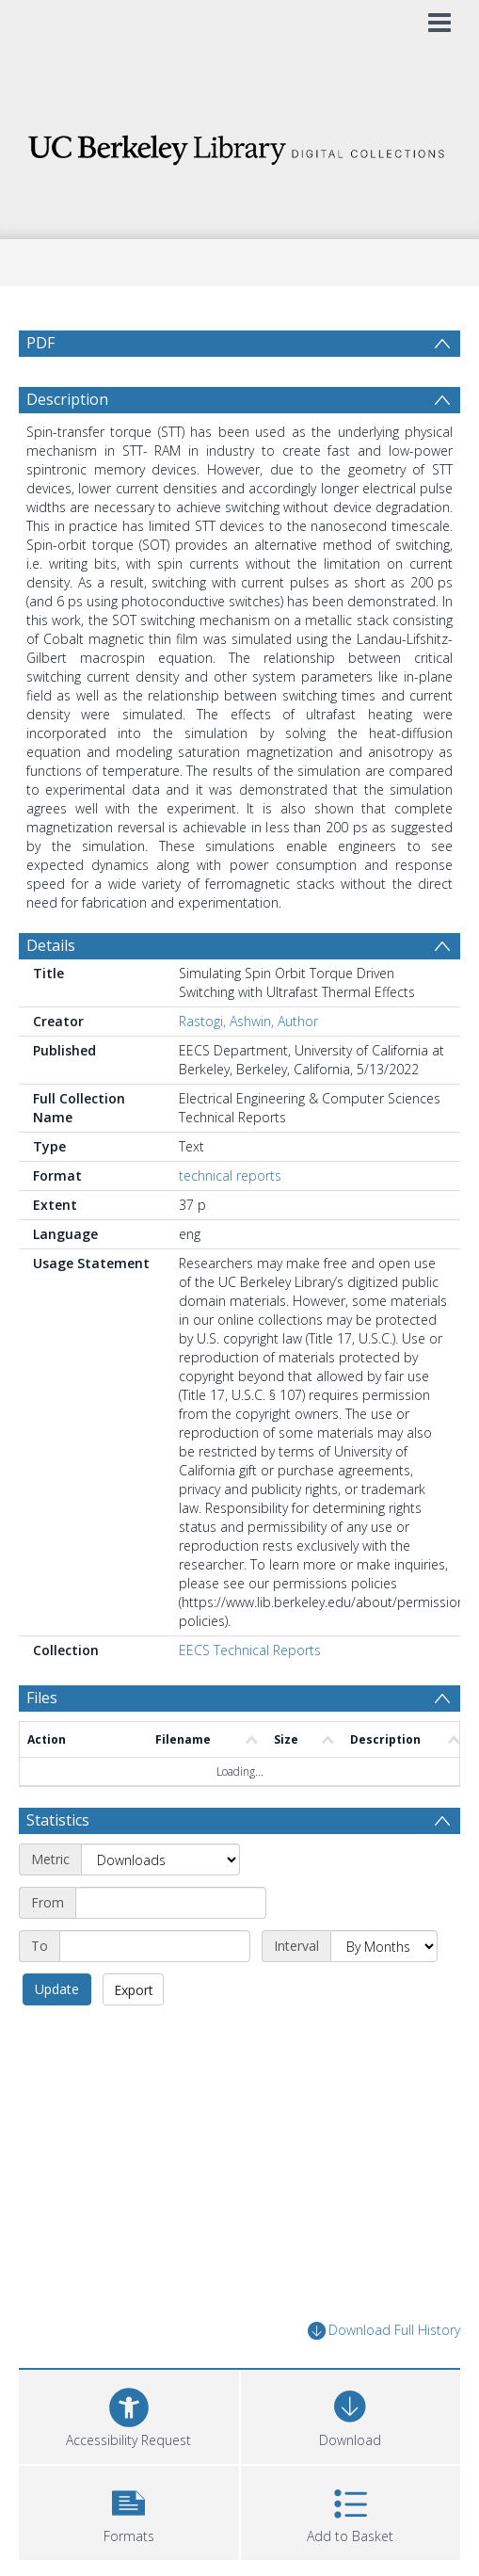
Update (57, 2034)
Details (50, 990)
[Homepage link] (239, 144)
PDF (40, 342)
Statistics (57, 1865)
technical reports (230, 1221)
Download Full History (384, 2376)
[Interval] (384, 1991)
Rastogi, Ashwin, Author (248, 1066)
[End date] (154, 1991)
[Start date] (170, 1948)
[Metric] (160, 1905)
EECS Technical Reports (250, 1695)
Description (67, 444)
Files (41, 1742)
